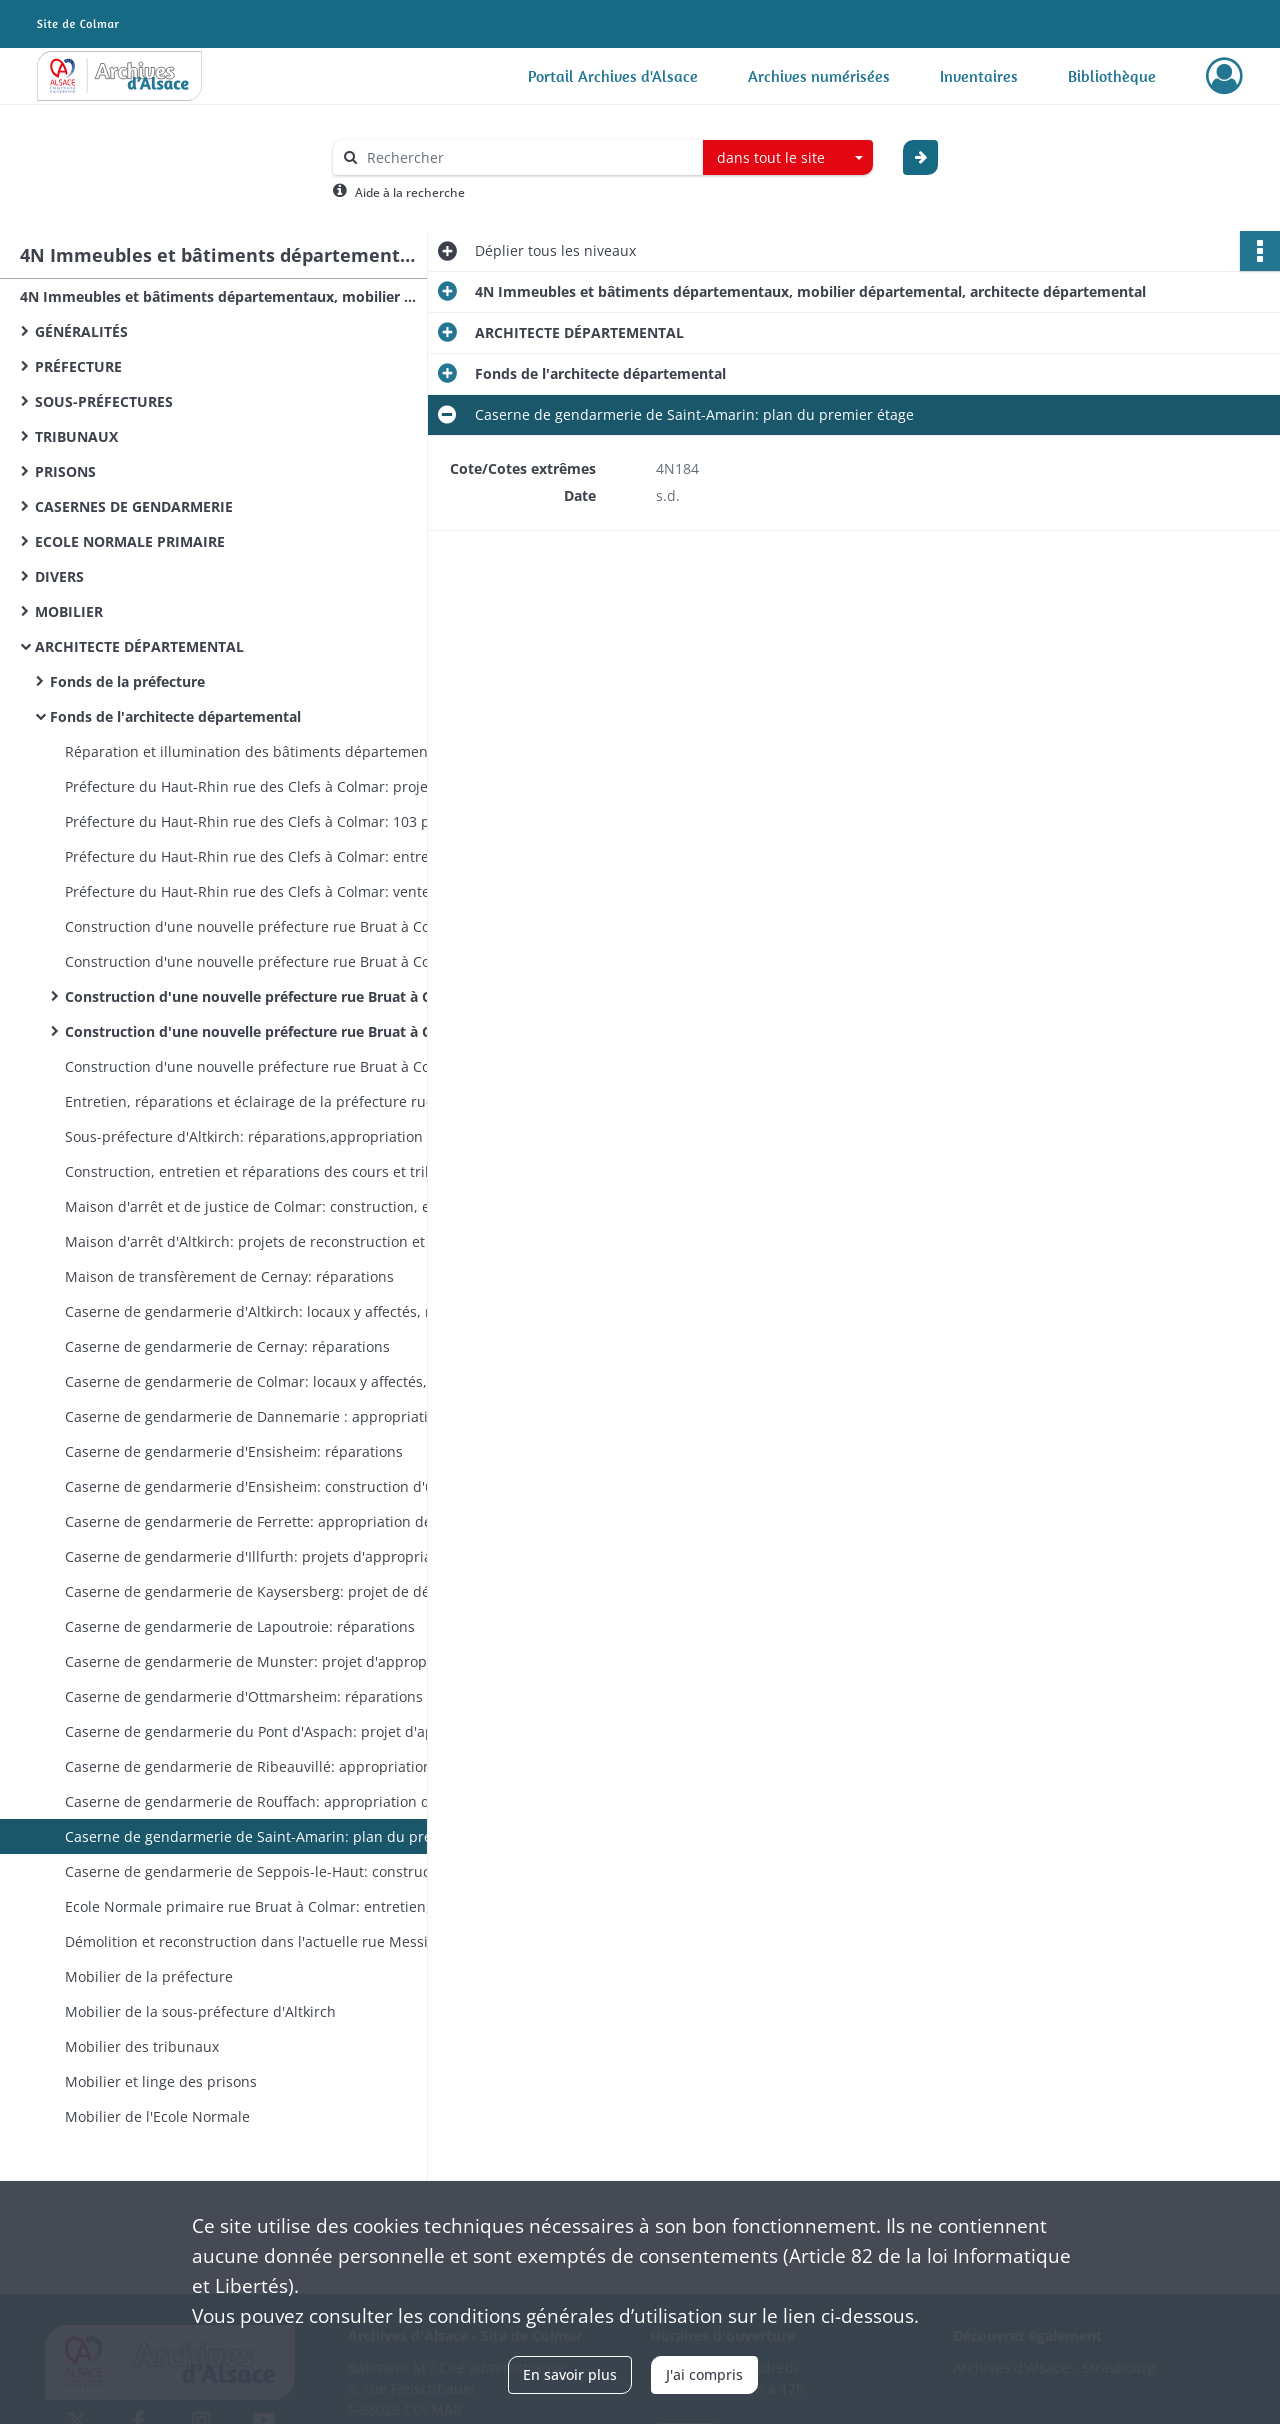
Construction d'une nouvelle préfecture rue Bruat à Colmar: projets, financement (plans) (265, 926)
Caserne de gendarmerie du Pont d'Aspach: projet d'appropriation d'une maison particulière (265, 1731)
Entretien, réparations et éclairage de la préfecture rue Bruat (265, 1101)
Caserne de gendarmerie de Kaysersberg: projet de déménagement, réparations (265, 1591)
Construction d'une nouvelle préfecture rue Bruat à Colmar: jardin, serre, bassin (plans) (265, 1066)
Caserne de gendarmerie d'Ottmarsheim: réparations (244, 1696)
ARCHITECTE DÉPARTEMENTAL (139, 646)
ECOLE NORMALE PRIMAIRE (130, 541)
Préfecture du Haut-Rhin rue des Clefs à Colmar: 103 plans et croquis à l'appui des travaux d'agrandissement (265, 821)
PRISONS (65, 471)
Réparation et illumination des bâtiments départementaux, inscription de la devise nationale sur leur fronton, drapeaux (265, 751)
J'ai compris (704, 2374)
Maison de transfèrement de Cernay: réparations (229, 1276)
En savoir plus (570, 2374)
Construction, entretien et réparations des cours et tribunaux (265, 1171)
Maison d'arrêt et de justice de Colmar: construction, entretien (265, 1206)
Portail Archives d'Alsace (613, 76)
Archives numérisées (819, 76)
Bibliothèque (1112, 76)
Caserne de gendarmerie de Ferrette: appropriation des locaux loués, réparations (265, 1521)
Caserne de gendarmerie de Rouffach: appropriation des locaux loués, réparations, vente (265, 1801)
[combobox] (788, 158)
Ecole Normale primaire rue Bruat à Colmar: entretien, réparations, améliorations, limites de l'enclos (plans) (265, 1906)
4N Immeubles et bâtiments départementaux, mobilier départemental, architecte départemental (220, 296)
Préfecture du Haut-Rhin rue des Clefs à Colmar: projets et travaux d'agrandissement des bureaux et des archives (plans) (265, 786)
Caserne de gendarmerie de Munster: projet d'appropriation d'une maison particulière (265, 1661)
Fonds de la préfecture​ (127, 681)
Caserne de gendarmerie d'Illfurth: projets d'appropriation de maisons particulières (265, 1556)
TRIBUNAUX (76, 436)
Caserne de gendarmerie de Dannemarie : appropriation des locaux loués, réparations (265, 1416)
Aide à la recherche (410, 192)
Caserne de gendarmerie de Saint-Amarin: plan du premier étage (265, 1836)
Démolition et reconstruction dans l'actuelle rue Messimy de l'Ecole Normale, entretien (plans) (265, 1941)
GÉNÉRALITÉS (81, 331)
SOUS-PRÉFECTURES (104, 401)
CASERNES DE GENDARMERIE (134, 506)
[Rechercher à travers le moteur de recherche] (528, 157)
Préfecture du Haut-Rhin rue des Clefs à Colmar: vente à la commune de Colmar (265, 891)
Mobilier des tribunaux (144, 2046)
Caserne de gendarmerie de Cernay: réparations (229, 1346)
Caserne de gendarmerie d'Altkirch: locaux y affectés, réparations (265, 1311)
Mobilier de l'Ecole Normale (157, 2116)
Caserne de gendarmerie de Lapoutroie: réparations (240, 1626)
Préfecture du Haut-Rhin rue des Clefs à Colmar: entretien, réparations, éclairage (265, 856)
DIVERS (59, 576)
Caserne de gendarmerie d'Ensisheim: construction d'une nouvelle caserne (265, 1486)
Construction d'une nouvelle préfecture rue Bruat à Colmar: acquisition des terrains (265, 961)
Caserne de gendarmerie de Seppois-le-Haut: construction (262, 1871)
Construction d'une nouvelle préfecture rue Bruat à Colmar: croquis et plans (265, 1031)
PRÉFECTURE (78, 366)
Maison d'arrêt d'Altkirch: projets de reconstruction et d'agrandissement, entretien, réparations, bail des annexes (265, 1241)
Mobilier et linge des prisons (161, 2081)
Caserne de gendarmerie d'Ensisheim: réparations (234, 1451)
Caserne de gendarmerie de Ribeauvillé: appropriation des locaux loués (265, 1766)
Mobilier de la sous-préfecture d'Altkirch (200, 2011)
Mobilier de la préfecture (151, 1976)
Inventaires (979, 76)
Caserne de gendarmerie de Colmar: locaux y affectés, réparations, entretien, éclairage (265, 1381)
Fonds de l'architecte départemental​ (175, 716)
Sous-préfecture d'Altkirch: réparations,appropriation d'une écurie (265, 1136)
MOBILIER (69, 611)
